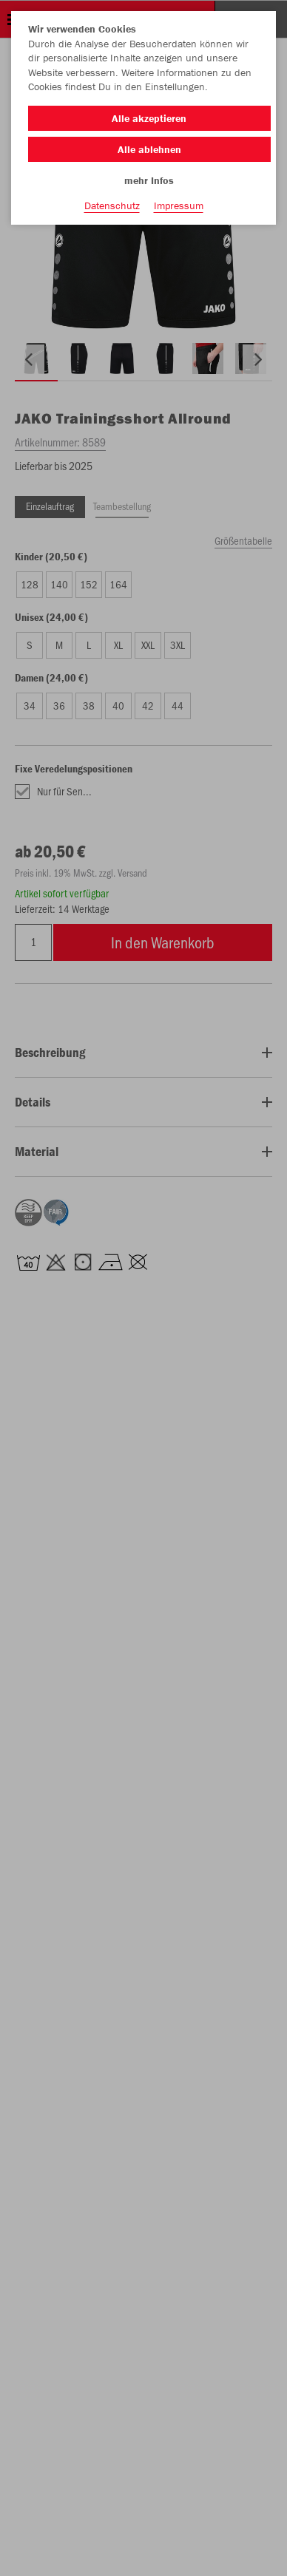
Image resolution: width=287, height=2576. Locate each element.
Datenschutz (112, 205)
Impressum (178, 205)
